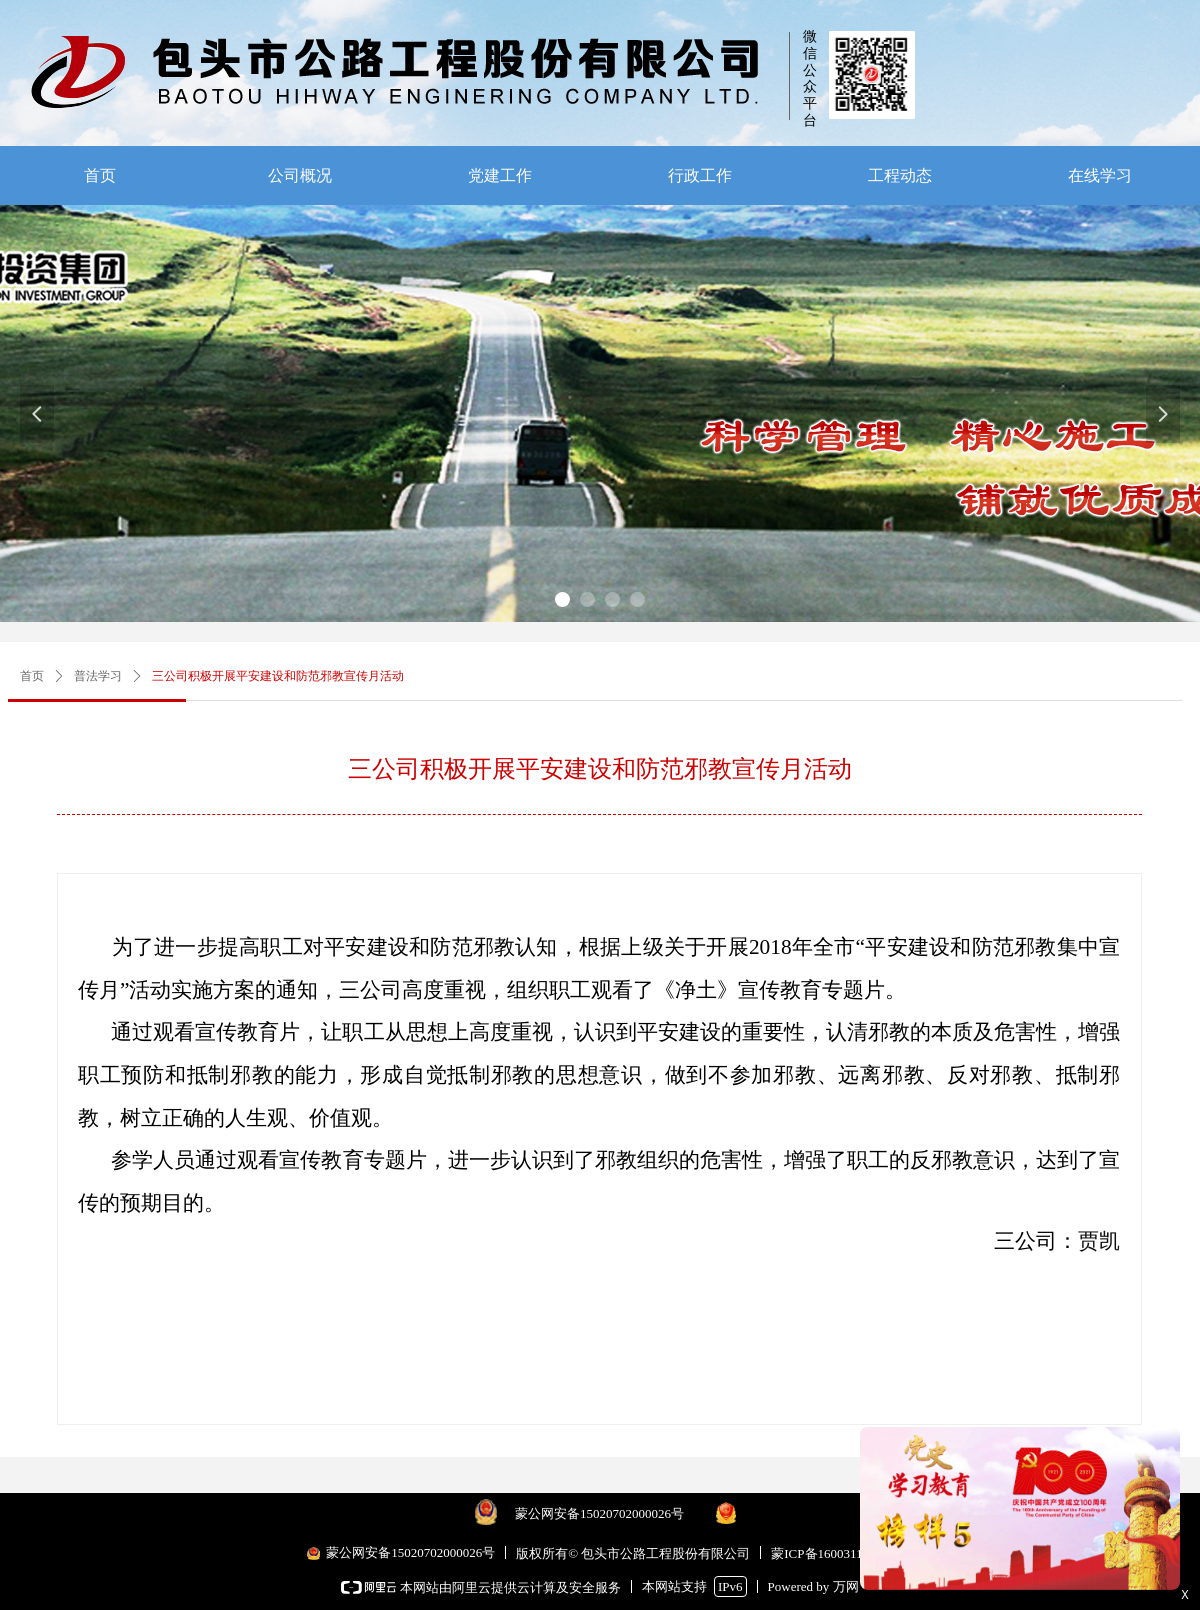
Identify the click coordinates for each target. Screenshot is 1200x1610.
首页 (32, 676)
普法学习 (98, 676)
